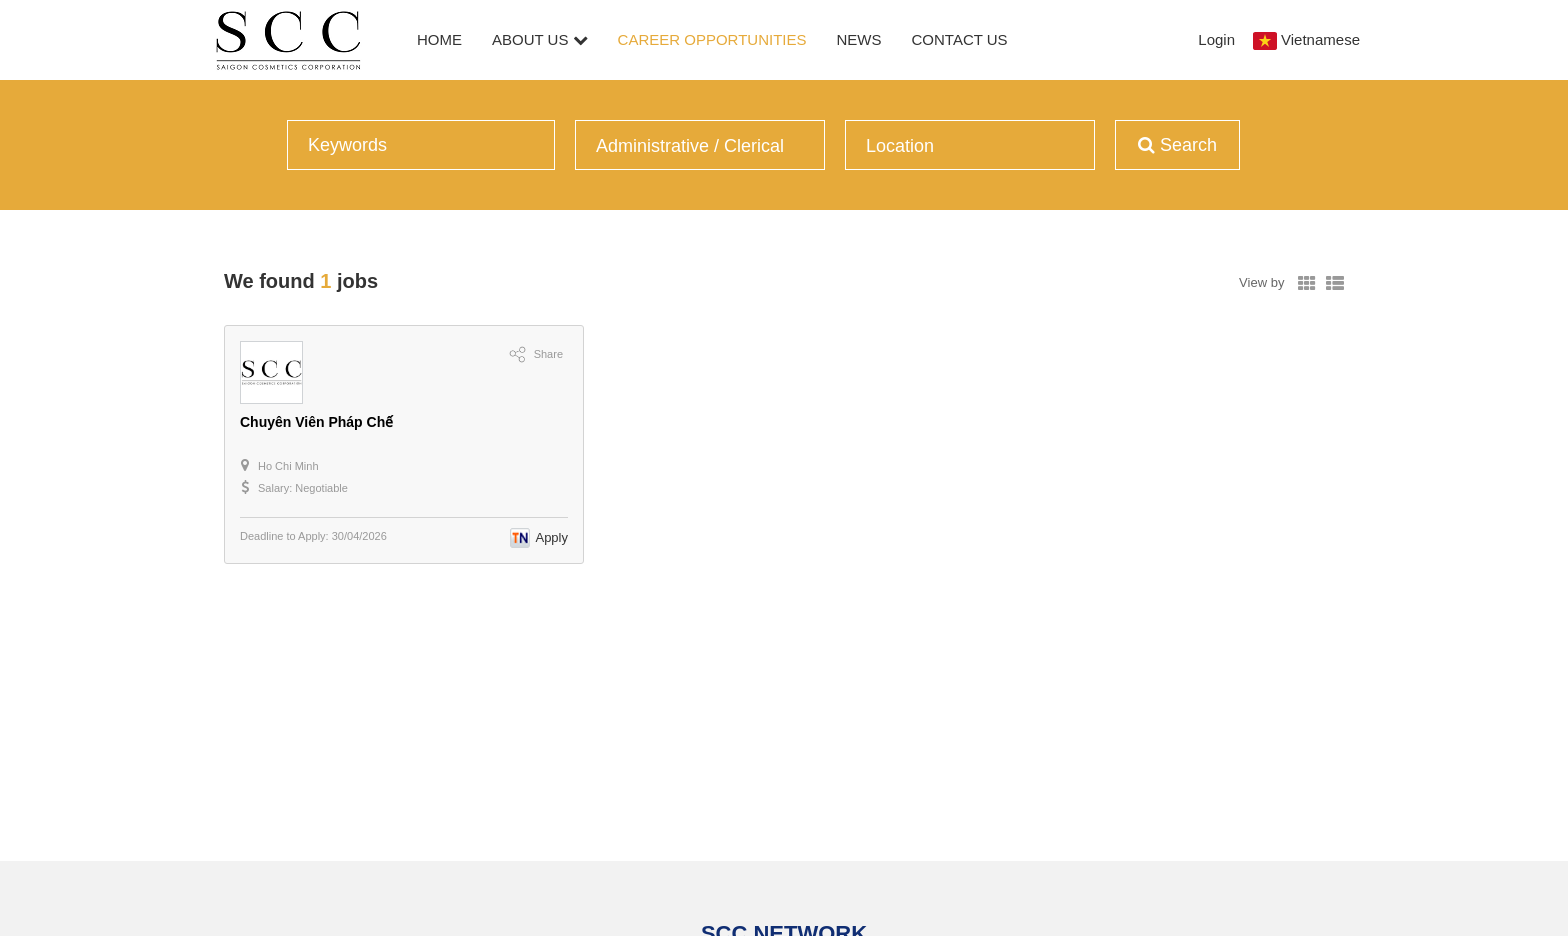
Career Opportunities (712, 39)
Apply (551, 537)
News (859, 39)
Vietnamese (1320, 39)
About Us (540, 39)
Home (439, 39)
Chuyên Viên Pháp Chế (316, 422)
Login (1216, 39)
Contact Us (960, 39)
